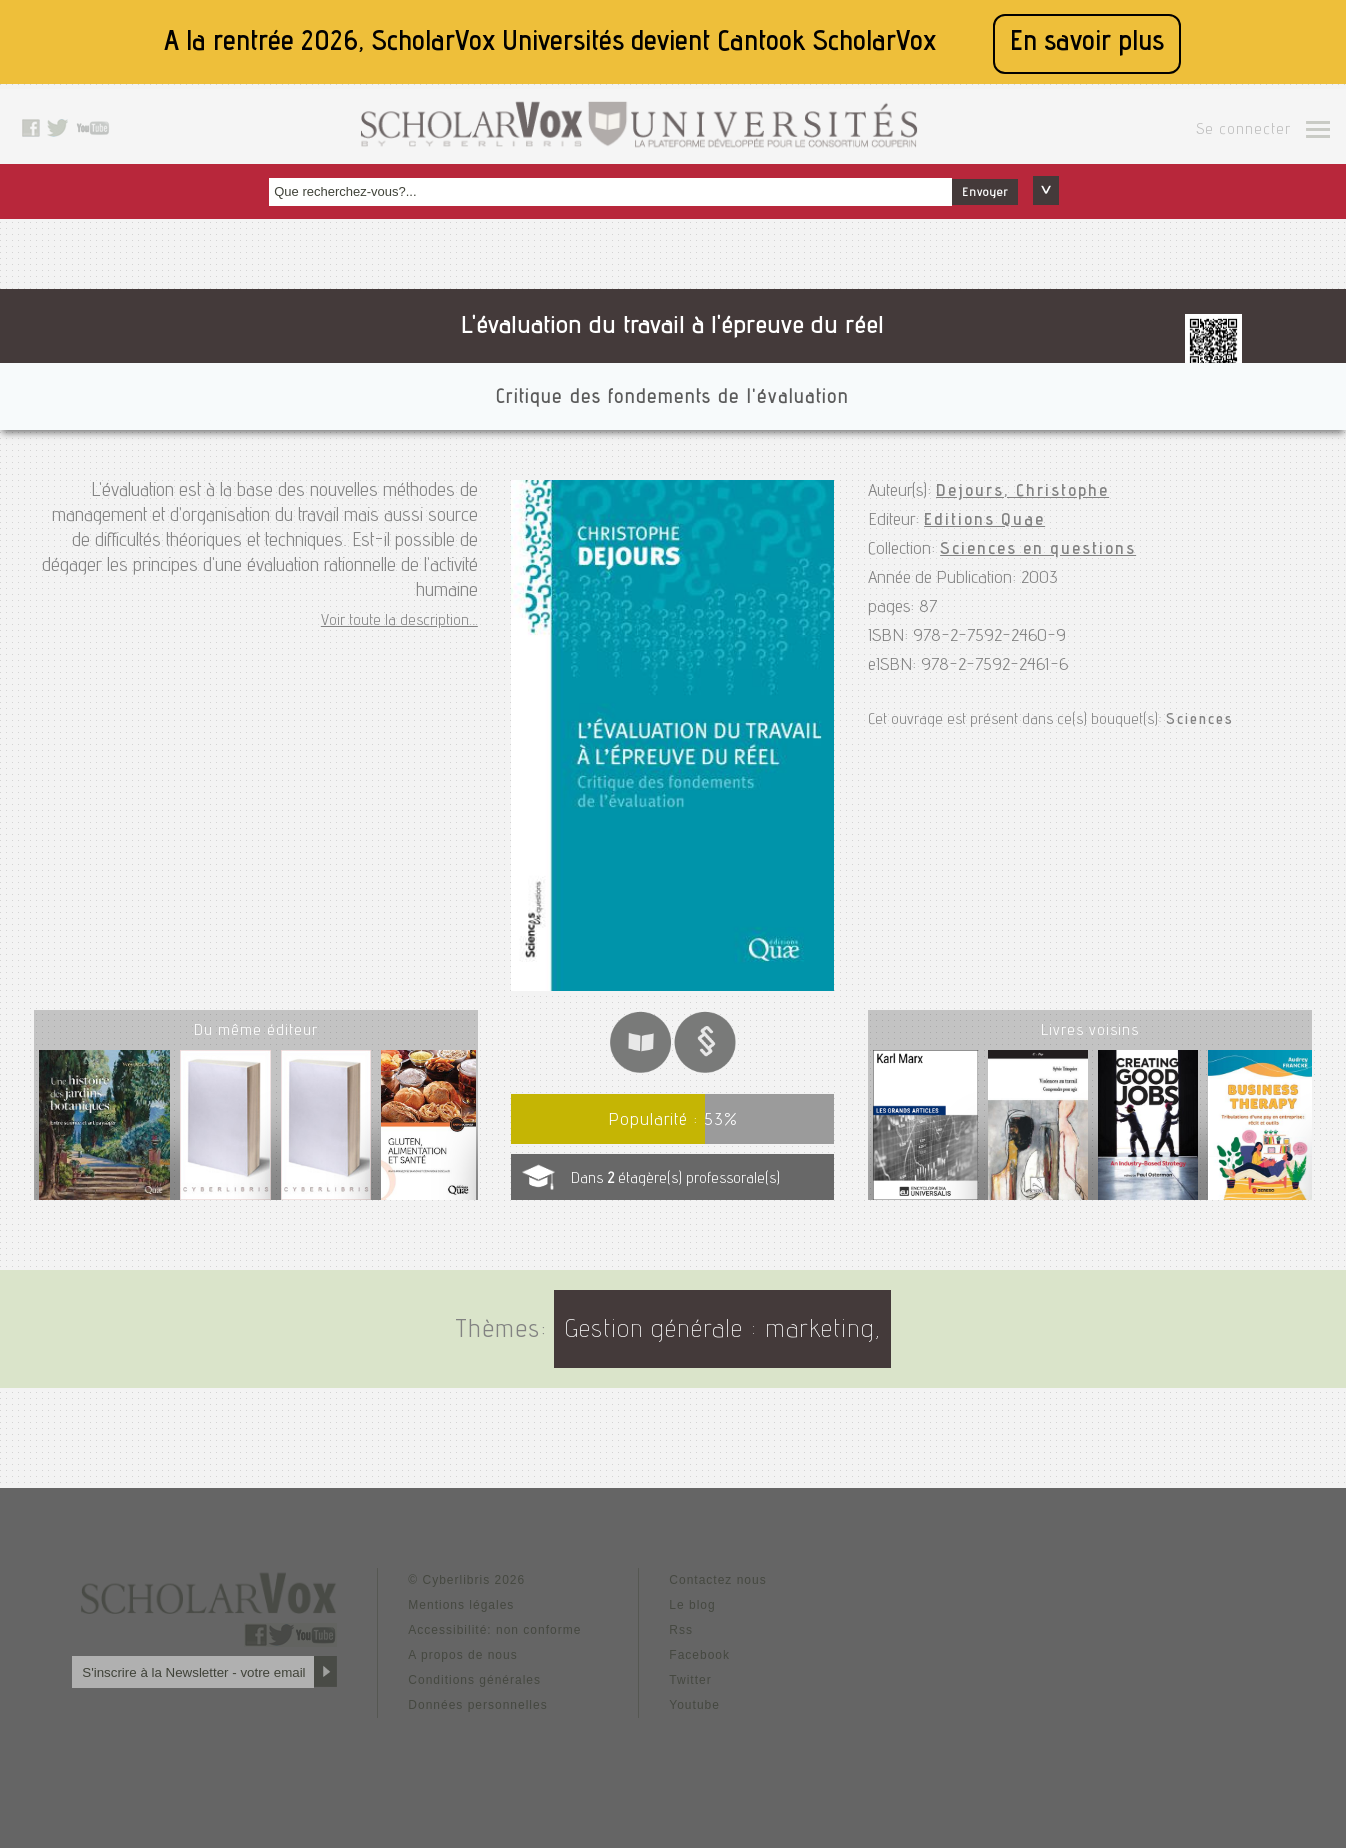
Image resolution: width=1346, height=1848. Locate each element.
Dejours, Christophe (1022, 492)
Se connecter (1243, 131)
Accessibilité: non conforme (494, 1630)
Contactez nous (717, 1580)
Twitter (690, 1680)
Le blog (692, 1605)
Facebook (699, 1655)
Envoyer (985, 193)
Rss (681, 1630)
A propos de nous (462, 1655)
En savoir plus (1087, 43)
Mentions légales (461, 1605)
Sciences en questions (1038, 550)
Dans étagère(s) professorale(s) (675, 1180)
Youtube (694, 1705)
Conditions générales (474, 1680)
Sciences (1200, 721)
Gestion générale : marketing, (722, 1331)
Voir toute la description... (399, 622)
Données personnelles (477, 1705)
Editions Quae (984, 521)
